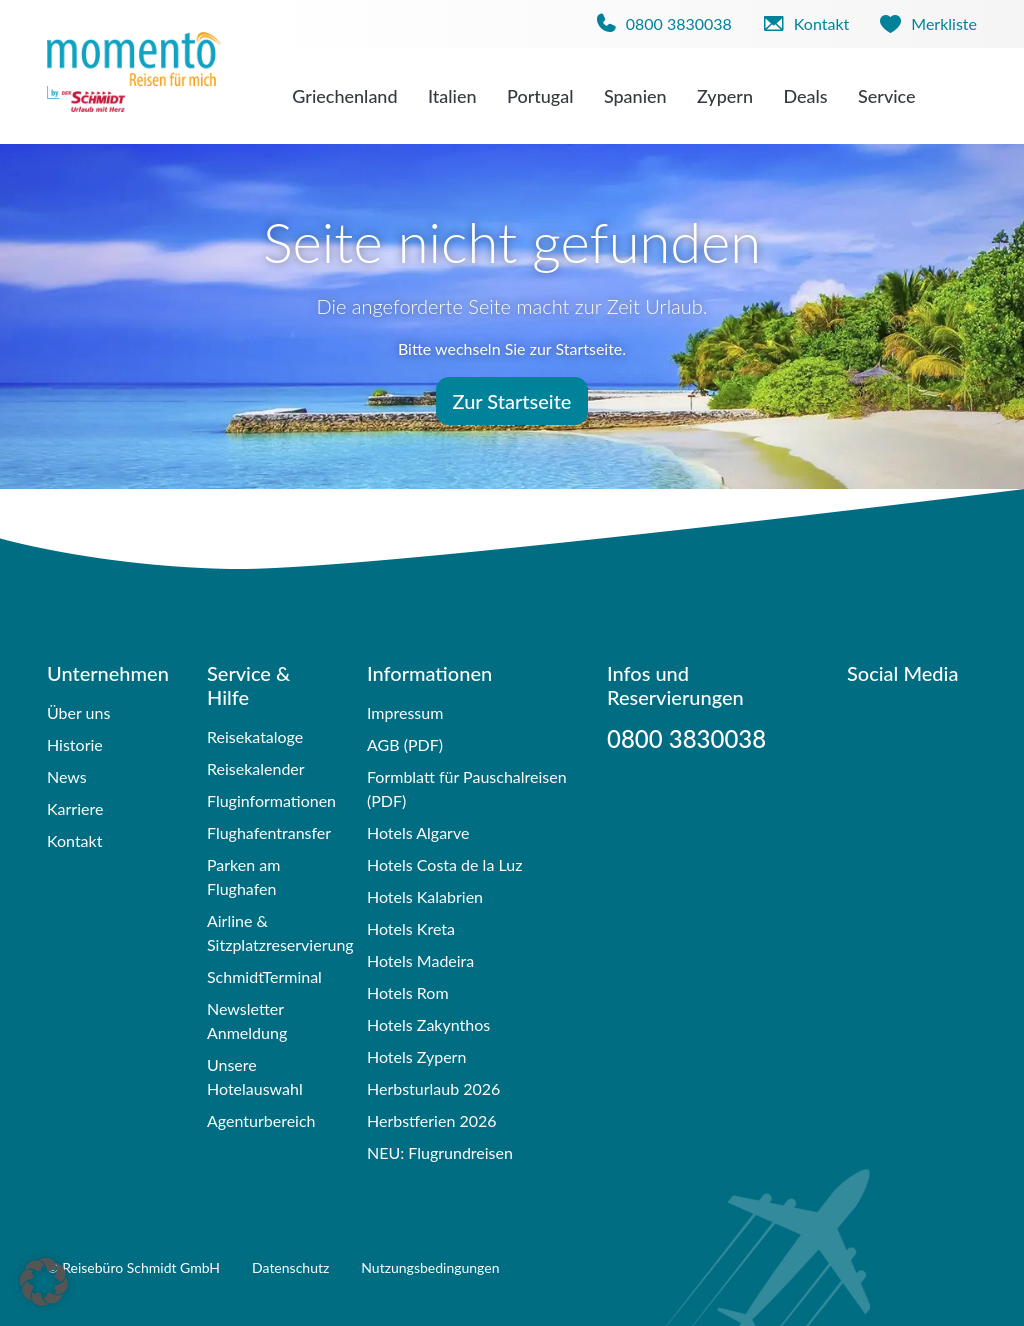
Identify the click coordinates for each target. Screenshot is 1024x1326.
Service (887, 96)
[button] (44, 1282)
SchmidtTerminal (264, 976)
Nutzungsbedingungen (430, 1267)
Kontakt (74, 840)
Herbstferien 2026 (432, 1120)
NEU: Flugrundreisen (440, 1152)
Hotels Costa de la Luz (444, 864)
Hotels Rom (408, 992)
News (67, 776)
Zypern (725, 96)
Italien (452, 96)
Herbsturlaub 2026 (433, 1088)
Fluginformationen (271, 800)
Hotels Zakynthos (428, 1024)
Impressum (405, 712)
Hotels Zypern (416, 1056)
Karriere (75, 808)
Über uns (78, 712)
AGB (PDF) (405, 744)
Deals (805, 96)
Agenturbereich (261, 1120)
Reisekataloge (255, 736)
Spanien (635, 96)
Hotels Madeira (420, 960)
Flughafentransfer (269, 832)
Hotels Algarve (418, 832)
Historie (75, 744)
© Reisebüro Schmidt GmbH (133, 1267)
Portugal (540, 96)
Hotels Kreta (411, 928)
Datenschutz (290, 1267)
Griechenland (344, 96)
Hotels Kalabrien (425, 896)
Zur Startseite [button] (512, 401)
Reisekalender (256, 768)
